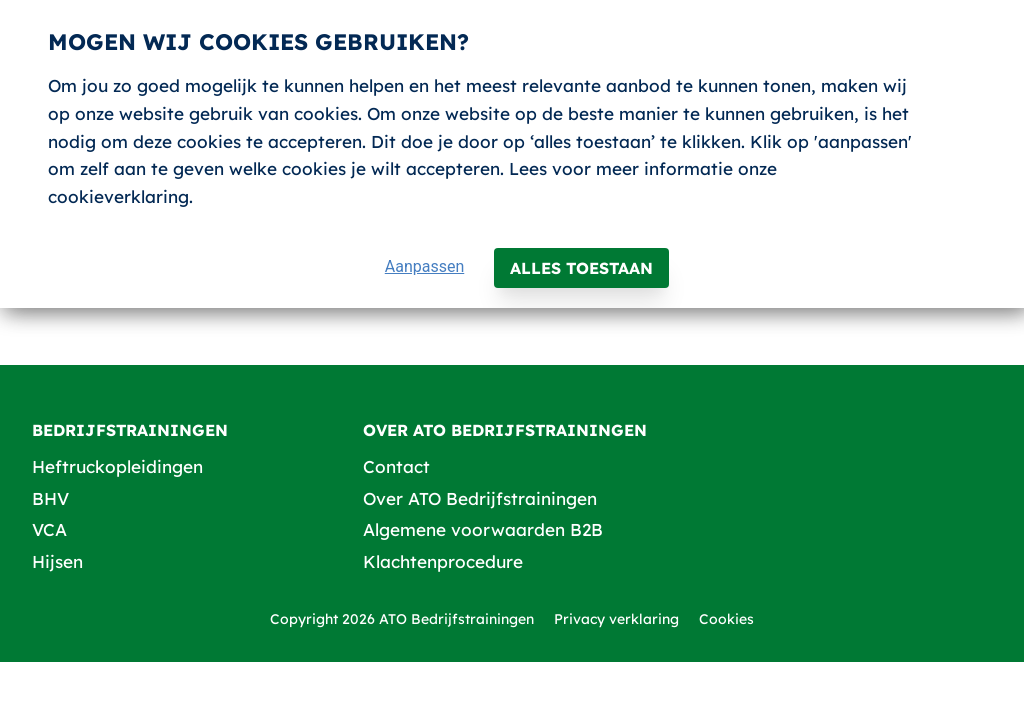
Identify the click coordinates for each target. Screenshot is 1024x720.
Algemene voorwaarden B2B (483, 529)
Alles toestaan (581, 268)
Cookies (726, 619)
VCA (49, 529)
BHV (50, 498)
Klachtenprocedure (443, 561)
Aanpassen (425, 266)
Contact (396, 466)
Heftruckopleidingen (117, 466)
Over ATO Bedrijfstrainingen (480, 498)
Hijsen (57, 561)
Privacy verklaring (616, 619)
